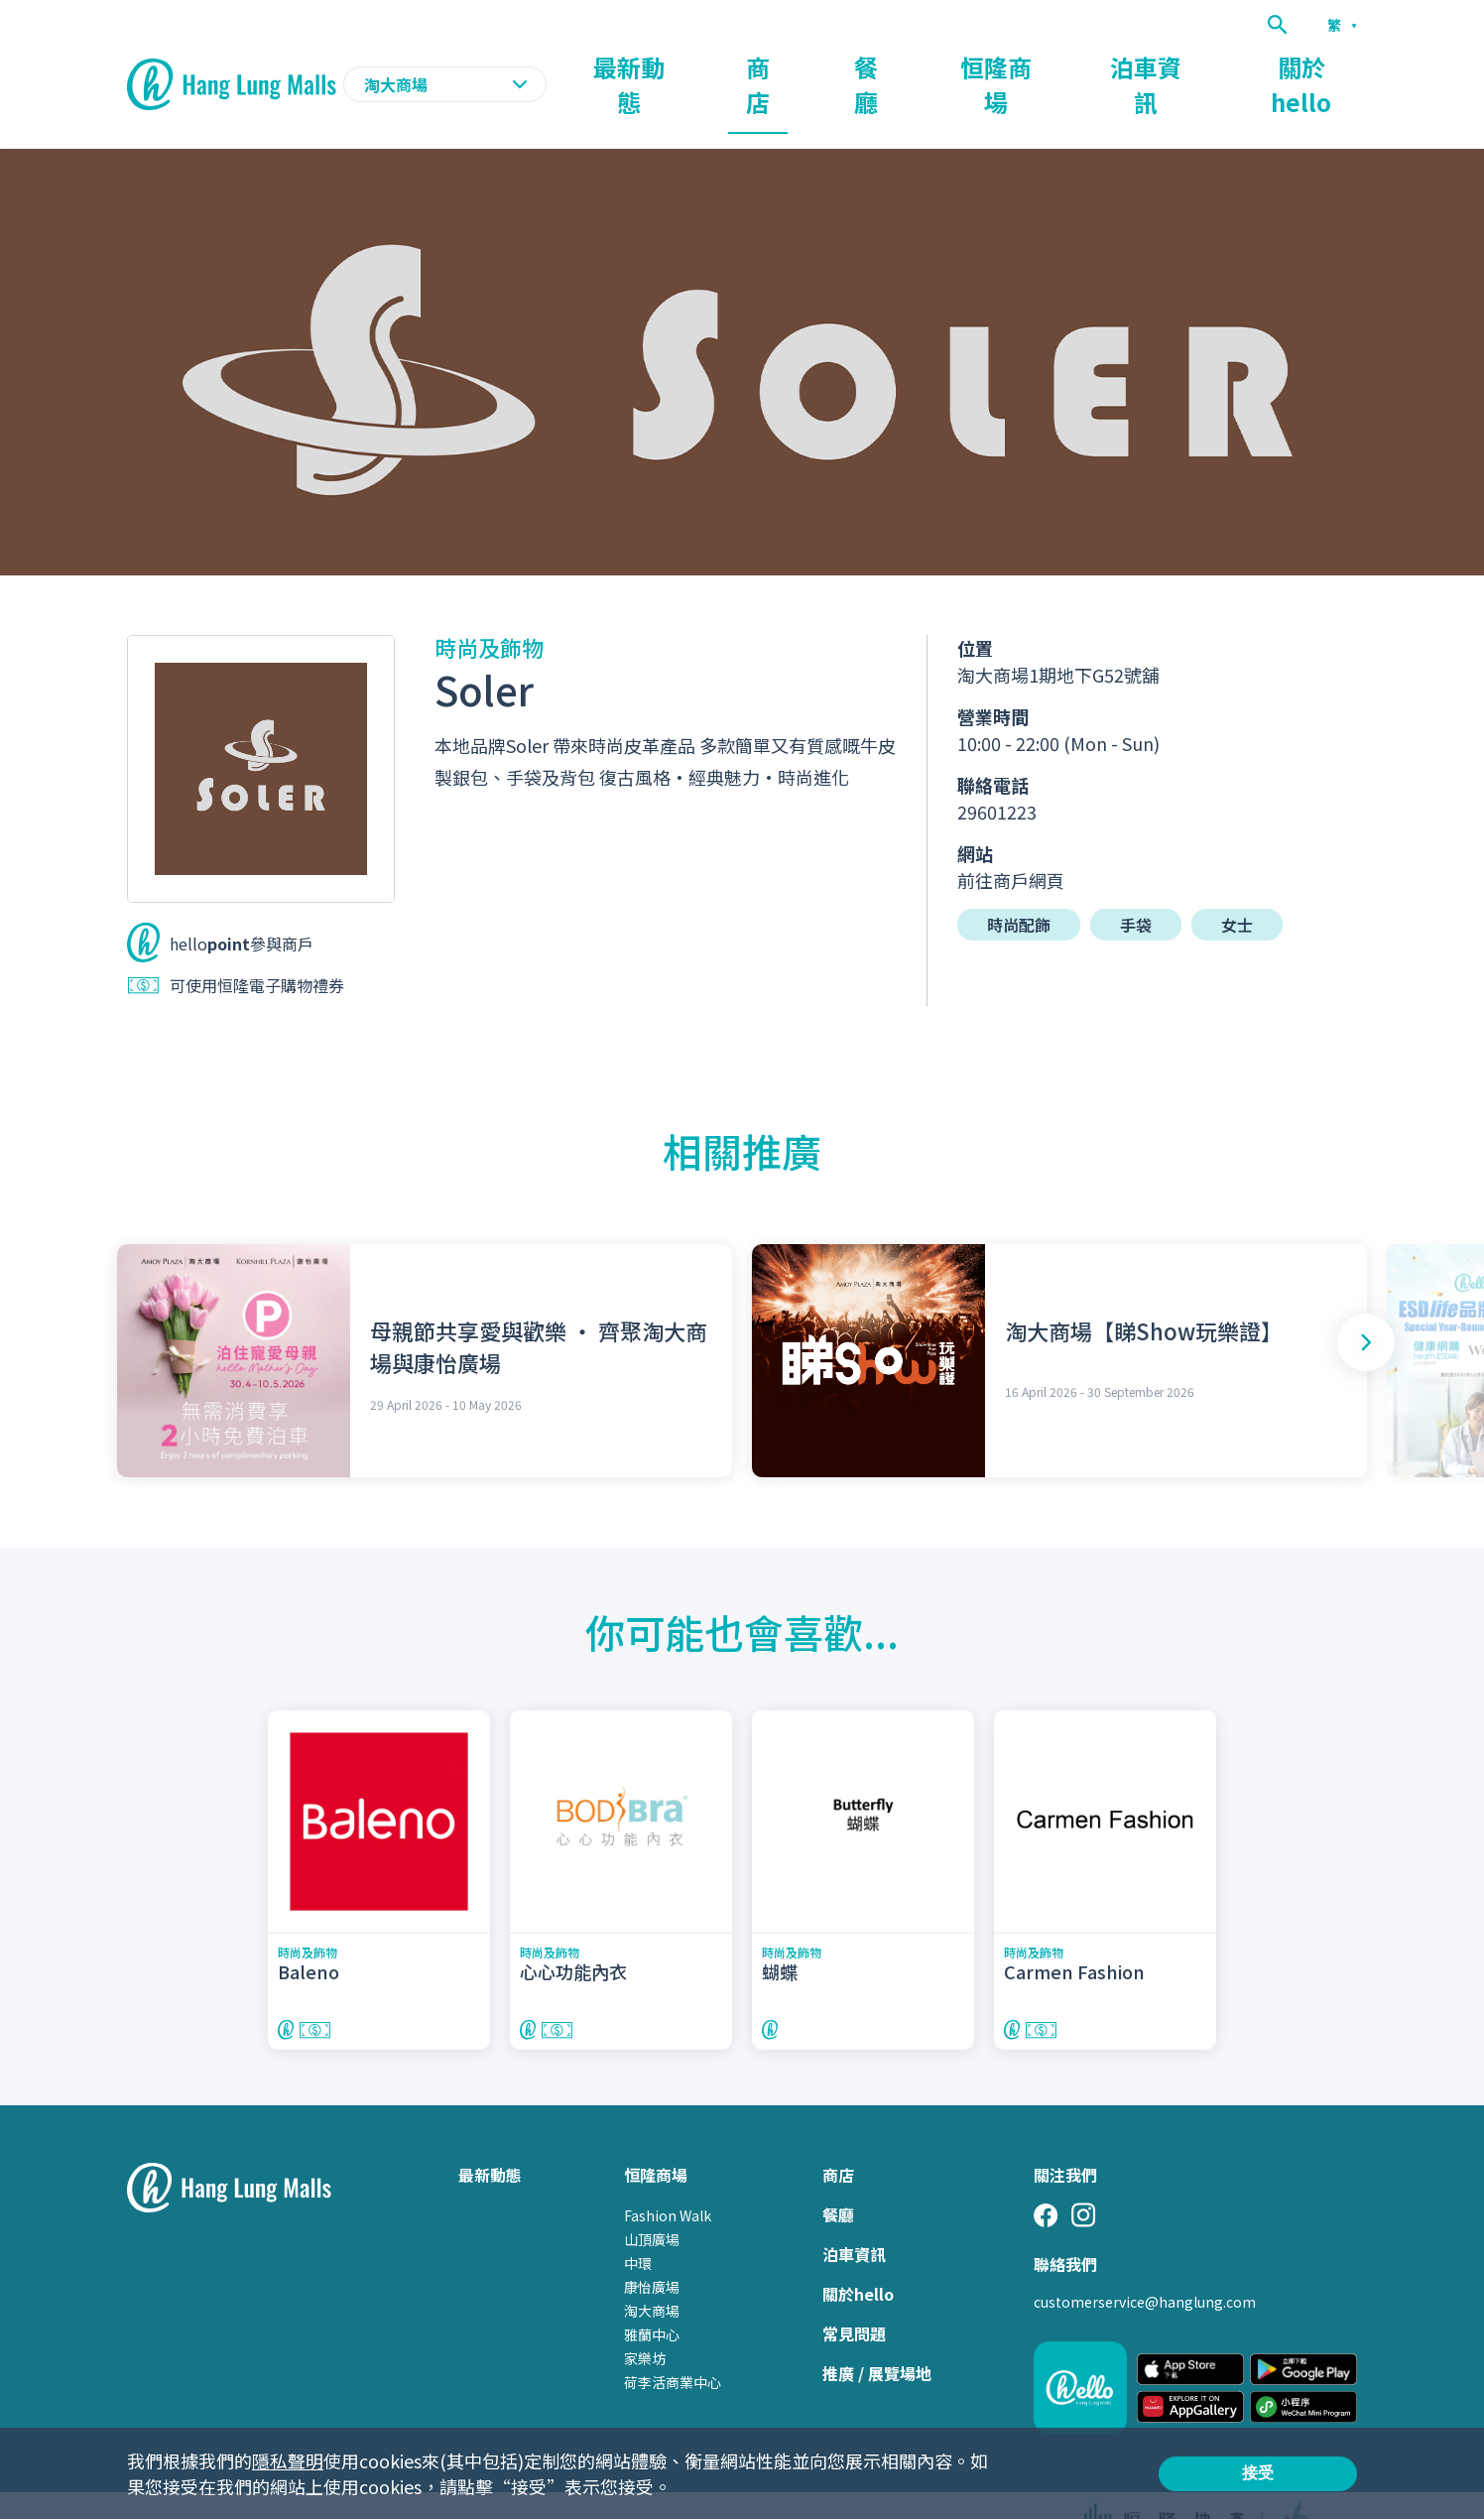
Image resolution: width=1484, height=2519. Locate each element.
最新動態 (815, 65)
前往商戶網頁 (1010, 841)
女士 (1237, 886)
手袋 (1136, 886)
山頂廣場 (652, 2200)
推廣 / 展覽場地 (876, 2334)
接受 (1258, 2472)
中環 (638, 2224)
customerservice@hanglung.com (1145, 2263)
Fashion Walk (667, 2177)
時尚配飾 (1019, 886)
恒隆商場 (1091, 65)
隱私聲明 (287, 2460)
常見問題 (854, 2295)
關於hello (1321, 65)
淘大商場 (652, 2272)
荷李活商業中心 (672, 2343)
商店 (912, 65)
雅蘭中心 (652, 2296)
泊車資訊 (1204, 65)
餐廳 (994, 65)
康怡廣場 (652, 2248)
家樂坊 (645, 2320)
